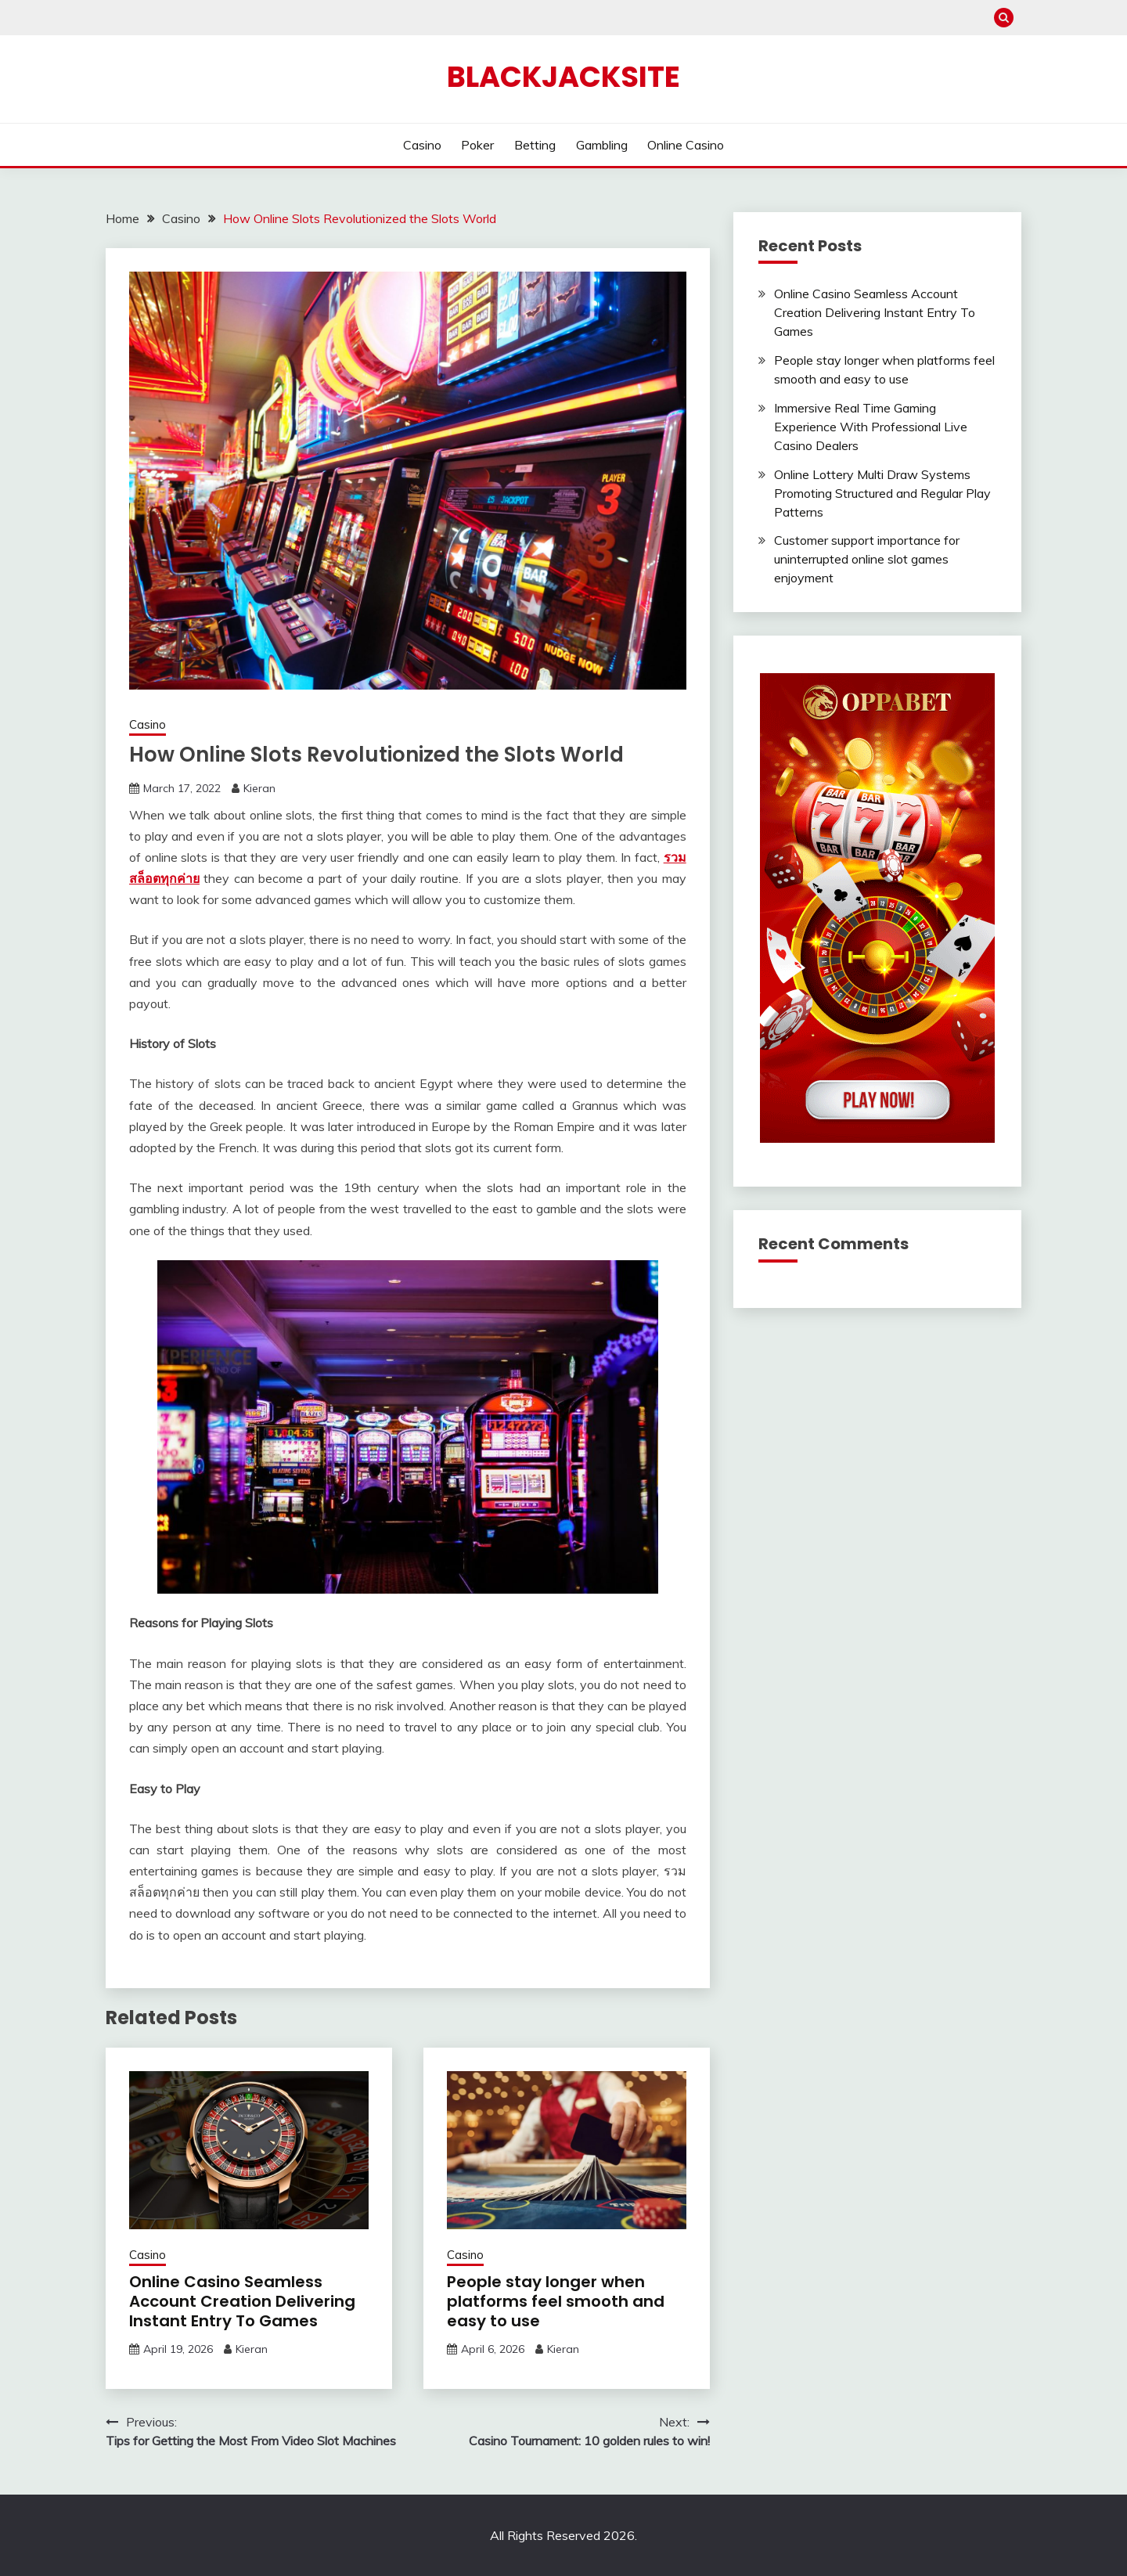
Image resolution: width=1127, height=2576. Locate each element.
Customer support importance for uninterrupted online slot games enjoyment (867, 558)
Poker (477, 145)
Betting (535, 145)
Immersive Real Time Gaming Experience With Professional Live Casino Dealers (870, 426)
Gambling (602, 145)
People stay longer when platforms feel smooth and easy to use (555, 2301)
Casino (422, 145)
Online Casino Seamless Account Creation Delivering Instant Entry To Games (242, 2301)
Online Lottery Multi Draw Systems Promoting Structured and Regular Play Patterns (882, 493)
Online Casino (685, 145)
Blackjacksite (563, 76)
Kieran (259, 788)
